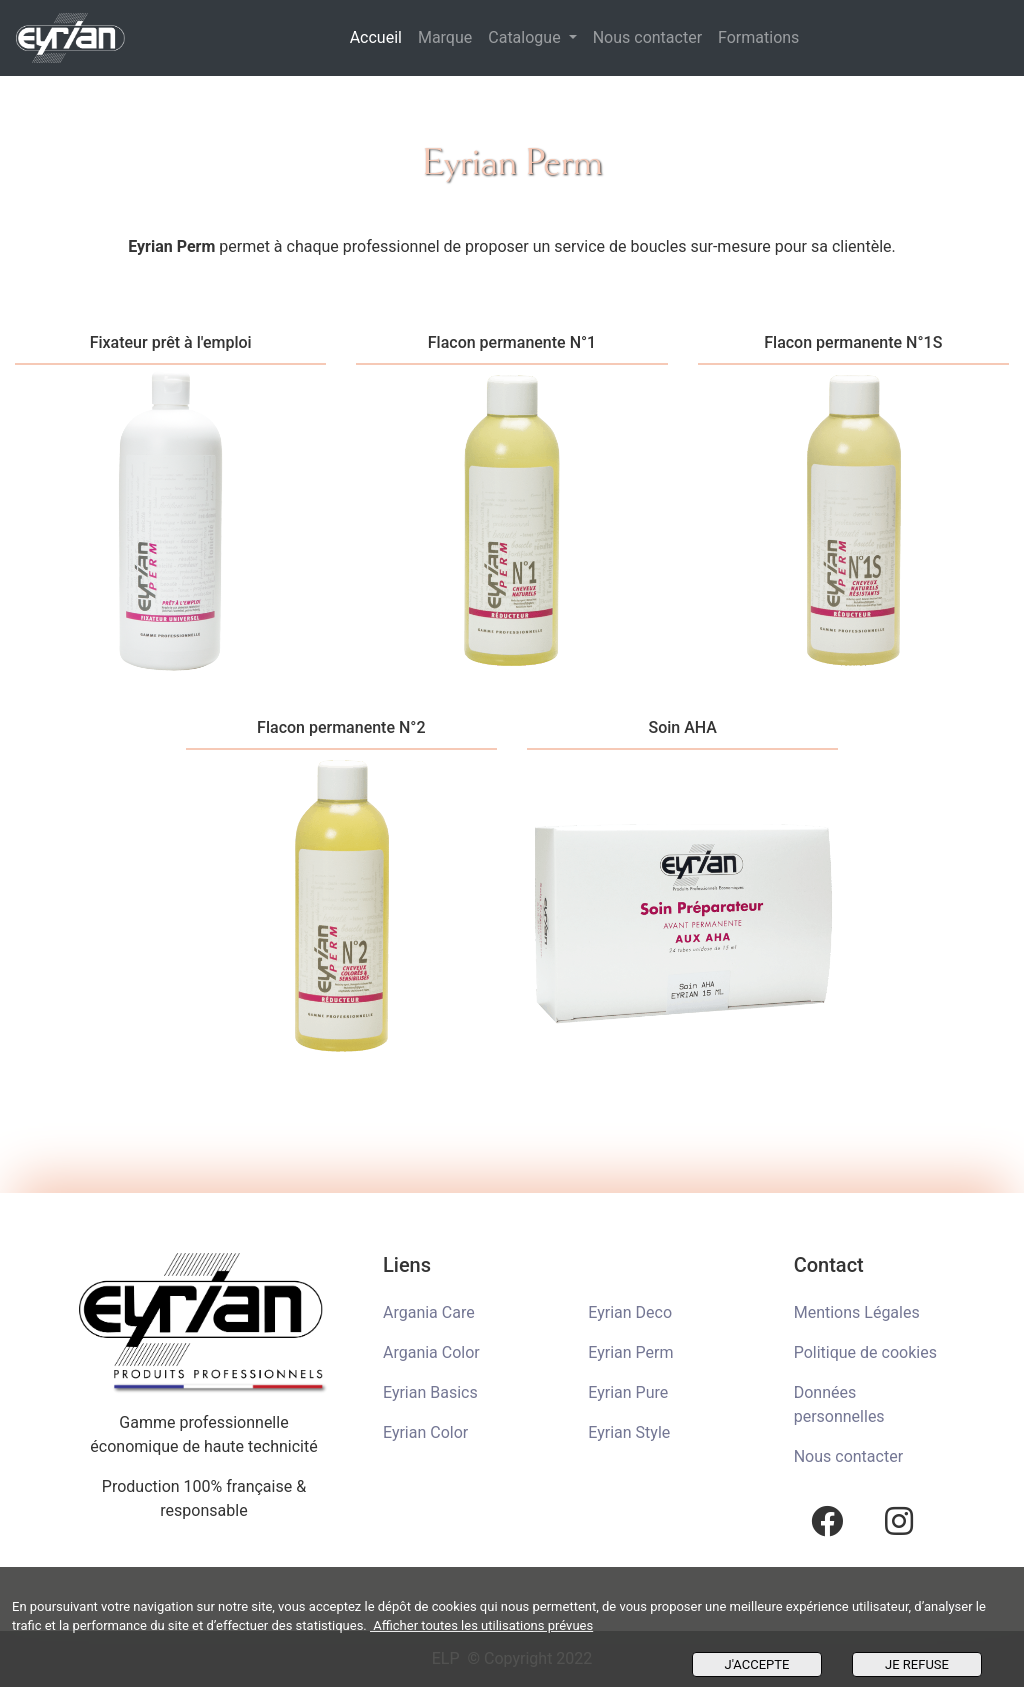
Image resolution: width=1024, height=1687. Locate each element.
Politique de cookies (865, 1352)
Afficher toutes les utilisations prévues (481, 1625)
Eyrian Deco (630, 1312)
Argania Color (431, 1352)
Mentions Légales (857, 1312)
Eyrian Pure (628, 1392)
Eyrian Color (425, 1432)
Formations (758, 37)
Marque (445, 37)
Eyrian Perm (630, 1352)
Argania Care (429, 1312)
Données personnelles (839, 1404)
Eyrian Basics (430, 1392)
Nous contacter (647, 37)
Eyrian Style (629, 1432)
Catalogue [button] (526, 37)
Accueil (380, 36)
